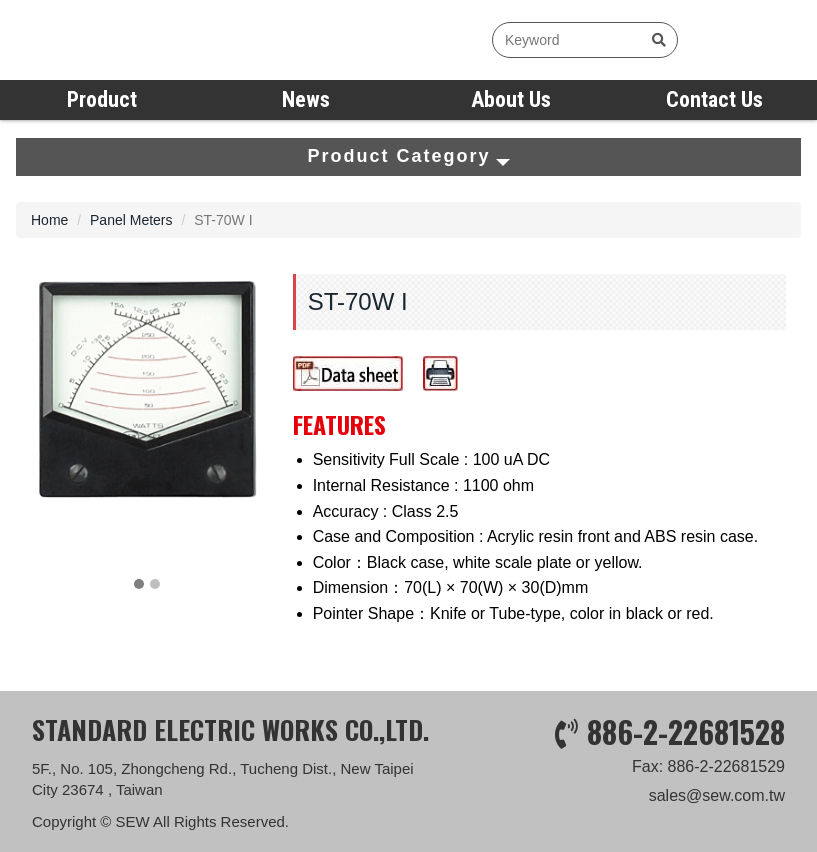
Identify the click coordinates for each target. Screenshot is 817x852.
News (306, 99)
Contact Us (714, 99)
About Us (511, 99)
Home (49, 220)
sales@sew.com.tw (717, 802)
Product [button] (102, 99)
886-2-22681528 (686, 737)
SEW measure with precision (135, 40)
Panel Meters (131, 220)
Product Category (408, 156)
